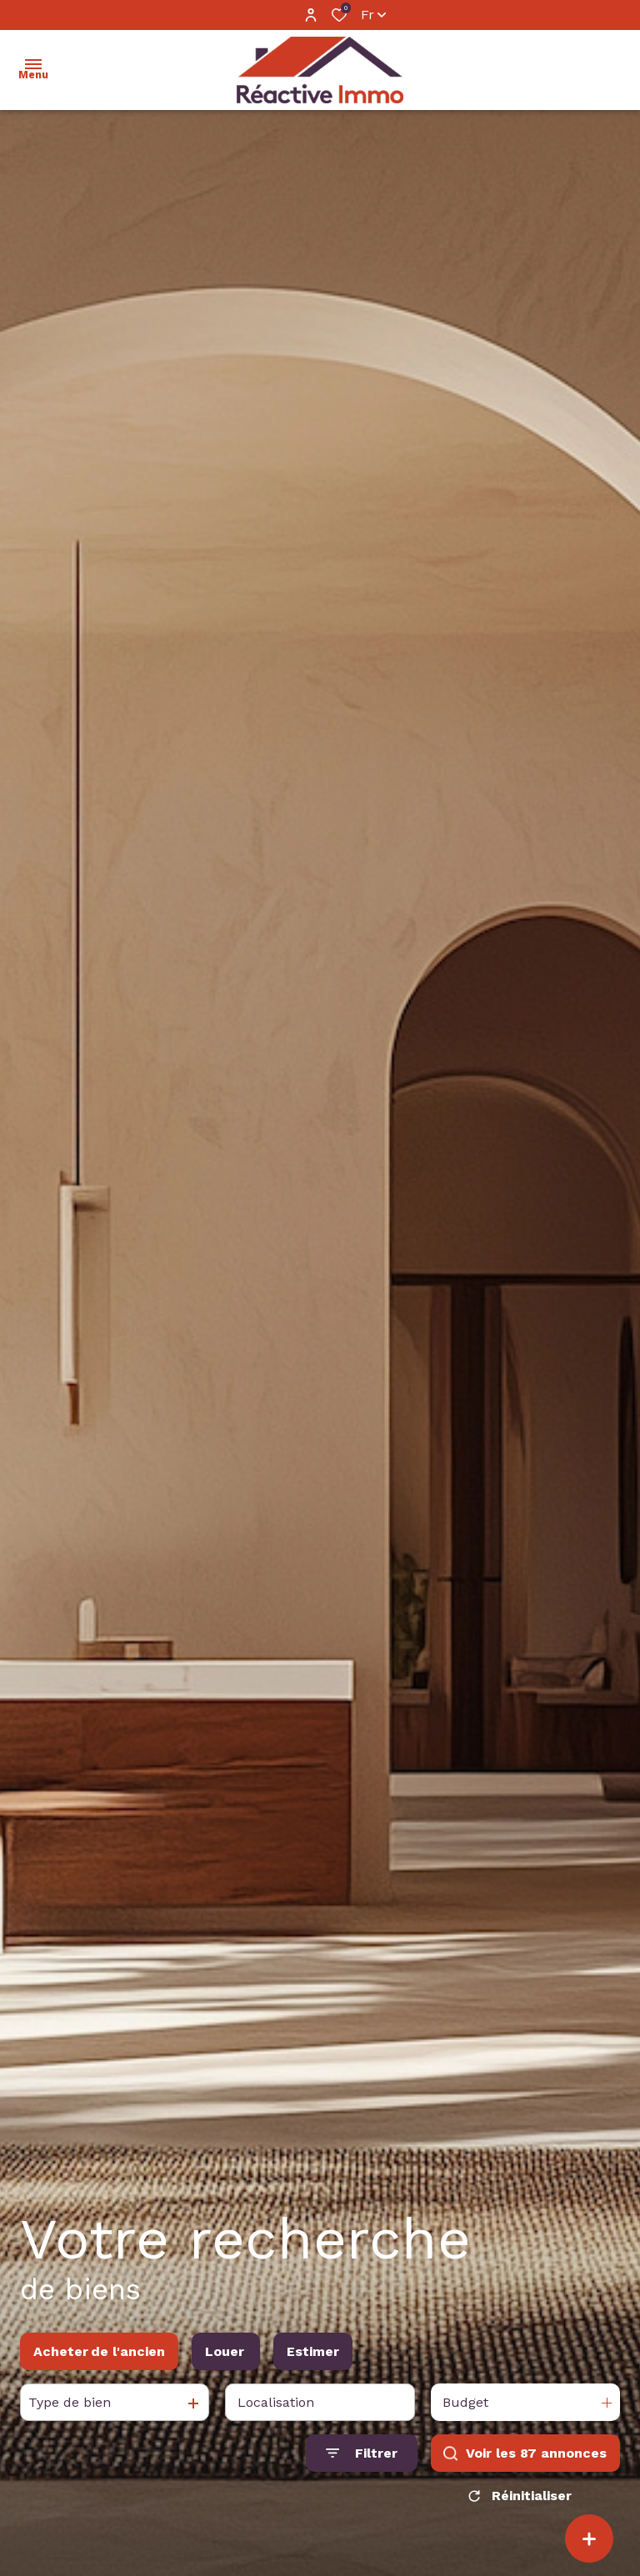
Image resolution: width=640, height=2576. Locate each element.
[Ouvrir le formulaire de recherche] (362, 2453)
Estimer (313, 2351)
